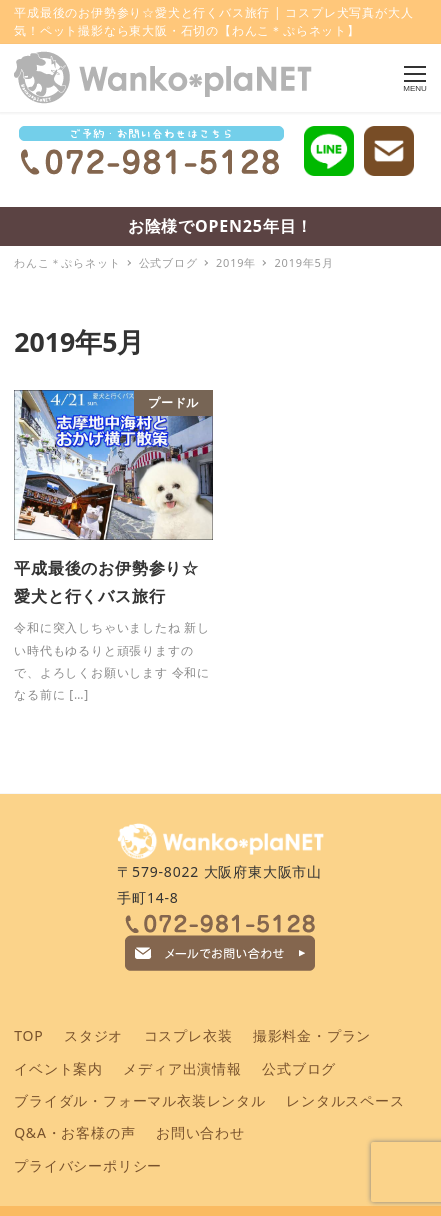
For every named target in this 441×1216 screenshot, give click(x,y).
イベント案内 (58, 1068)
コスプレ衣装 (188, 1035)
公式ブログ (299, 1068)
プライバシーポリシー (88, 1165)
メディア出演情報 (182, 1068)
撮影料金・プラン (312, 1035)
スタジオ (93, 1035)
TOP (28, 1035)
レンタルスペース (345, 1100)
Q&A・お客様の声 (74, 1132)
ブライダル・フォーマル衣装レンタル (140, 1100)
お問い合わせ (200, 1132)
